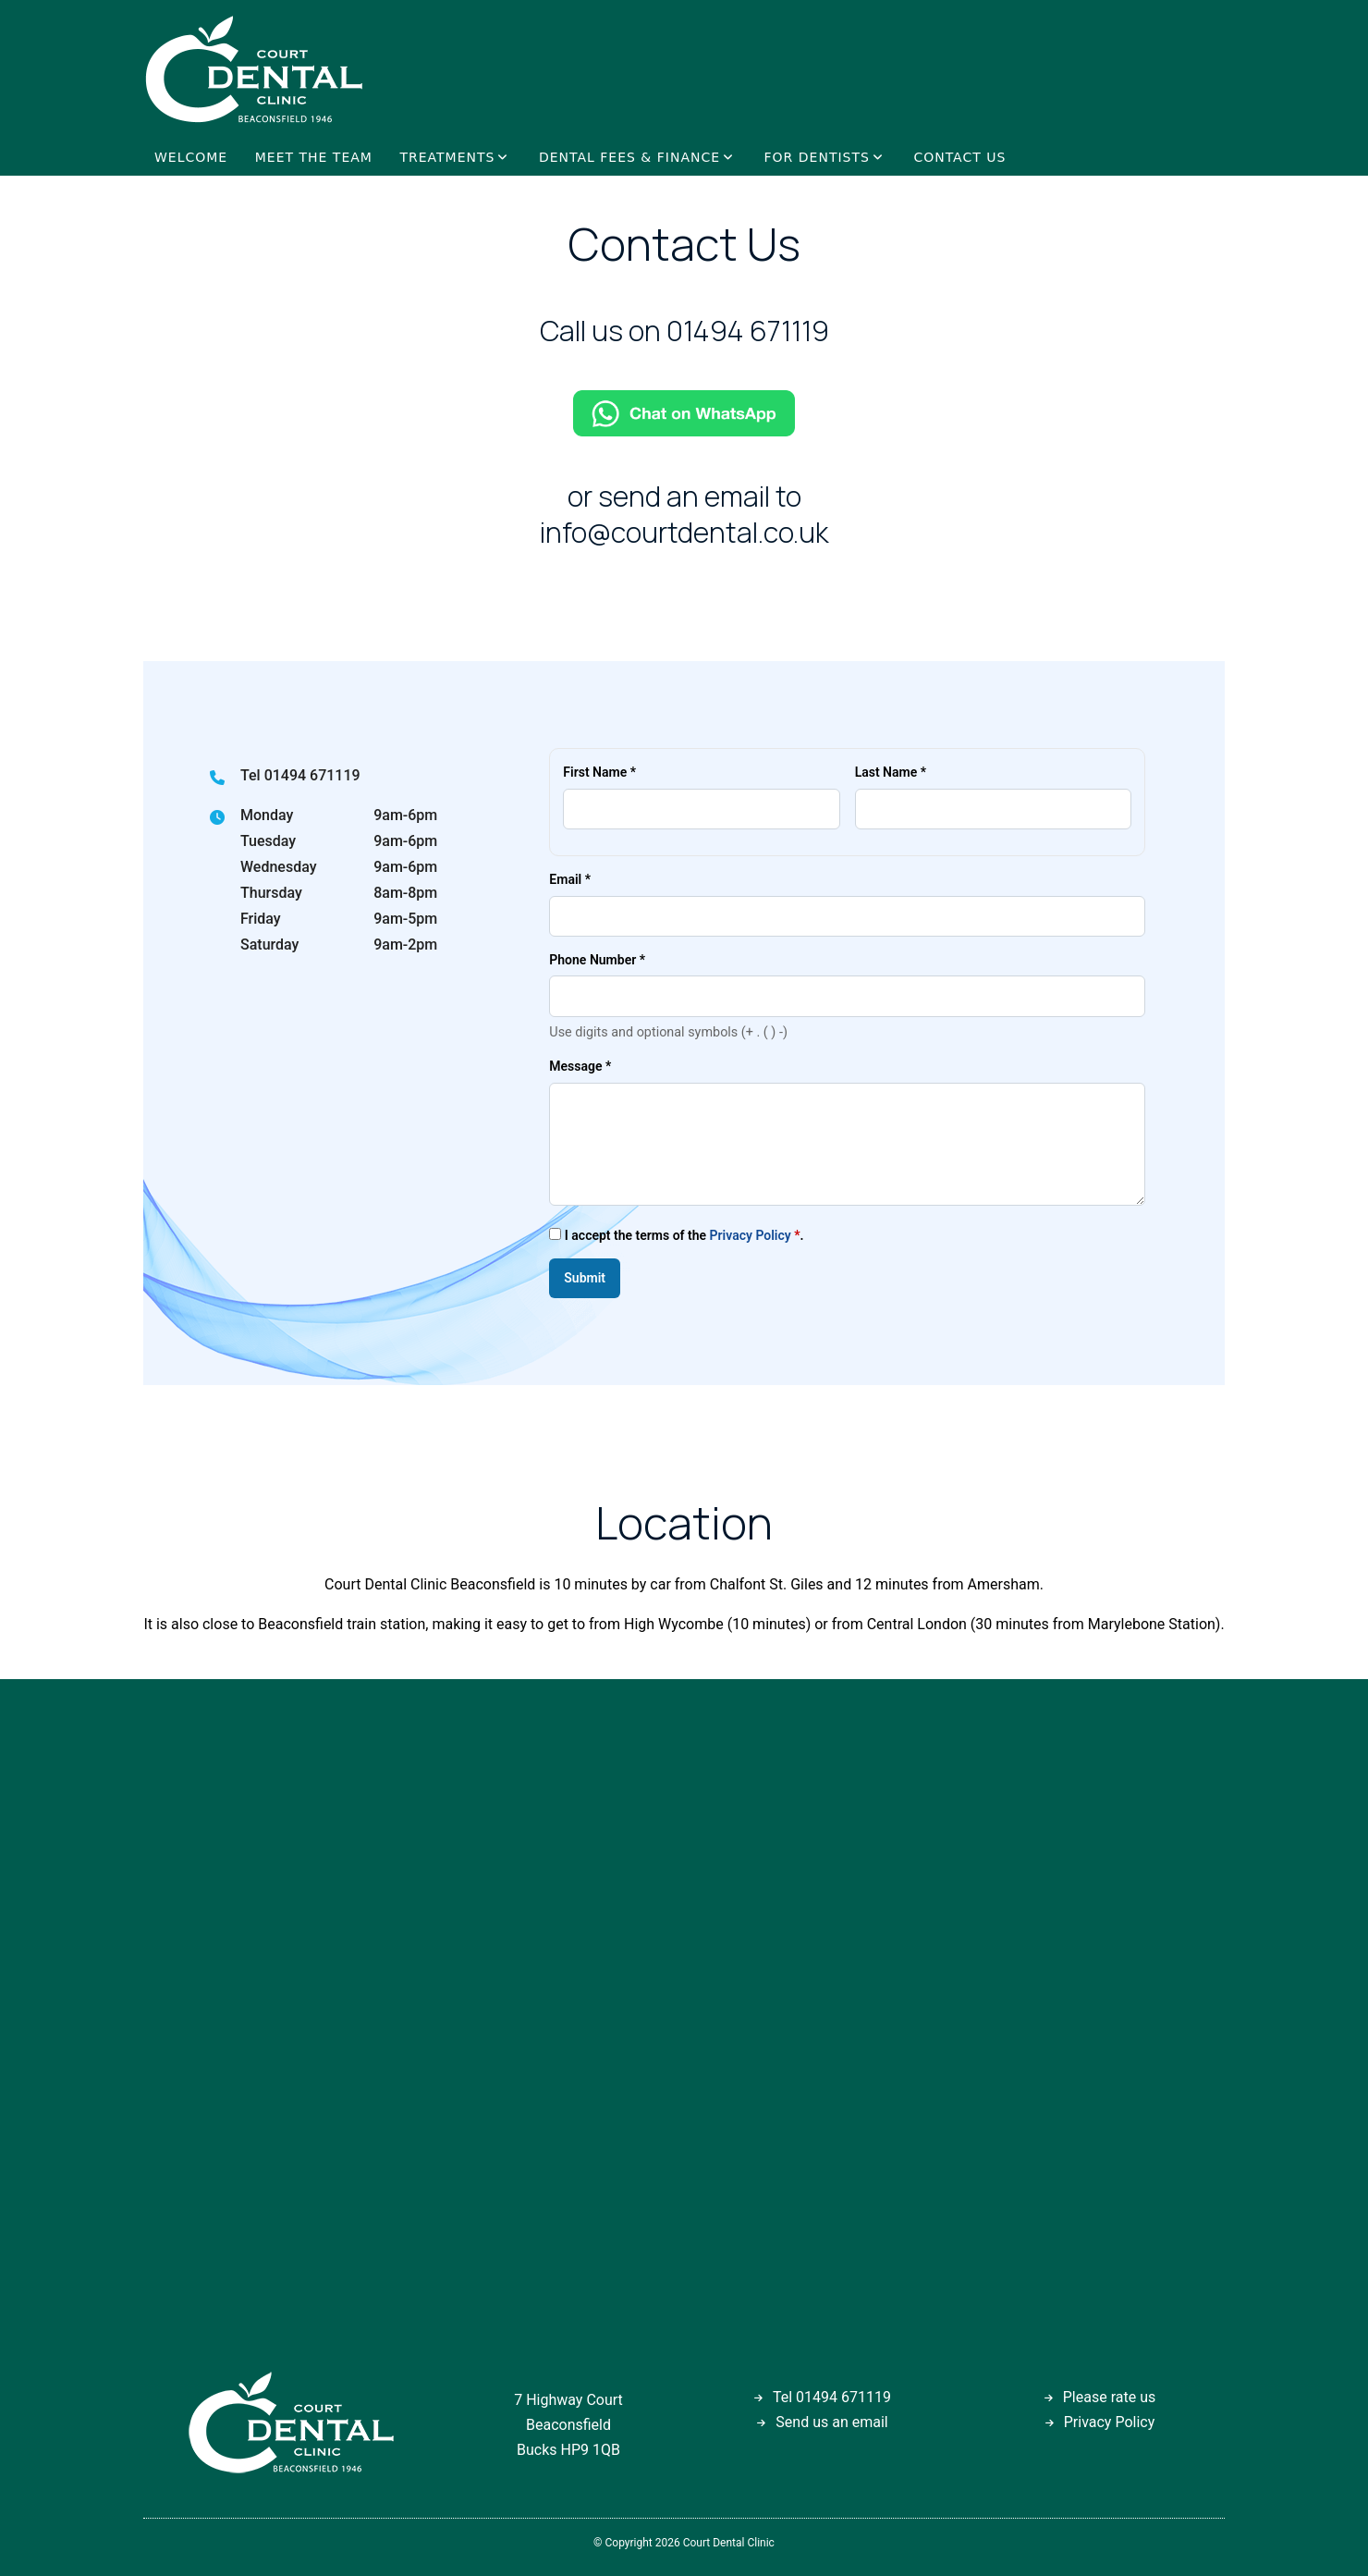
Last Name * (890, 772)
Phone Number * (597, 959)
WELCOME (190, 157)
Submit (584, 1277)
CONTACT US (959, 157)
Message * (580, 1066)
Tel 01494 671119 (300, 775)
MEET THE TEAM (314, 157)
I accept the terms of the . (676, 1234)
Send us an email (831, 2422)
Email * (570, 879)
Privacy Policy (750, 1235)
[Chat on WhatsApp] (684, 412)
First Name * (599, 772)
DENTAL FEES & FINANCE (629, 157)
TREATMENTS (447, 157)
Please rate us (1109, 2397)
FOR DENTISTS (817, 157)
